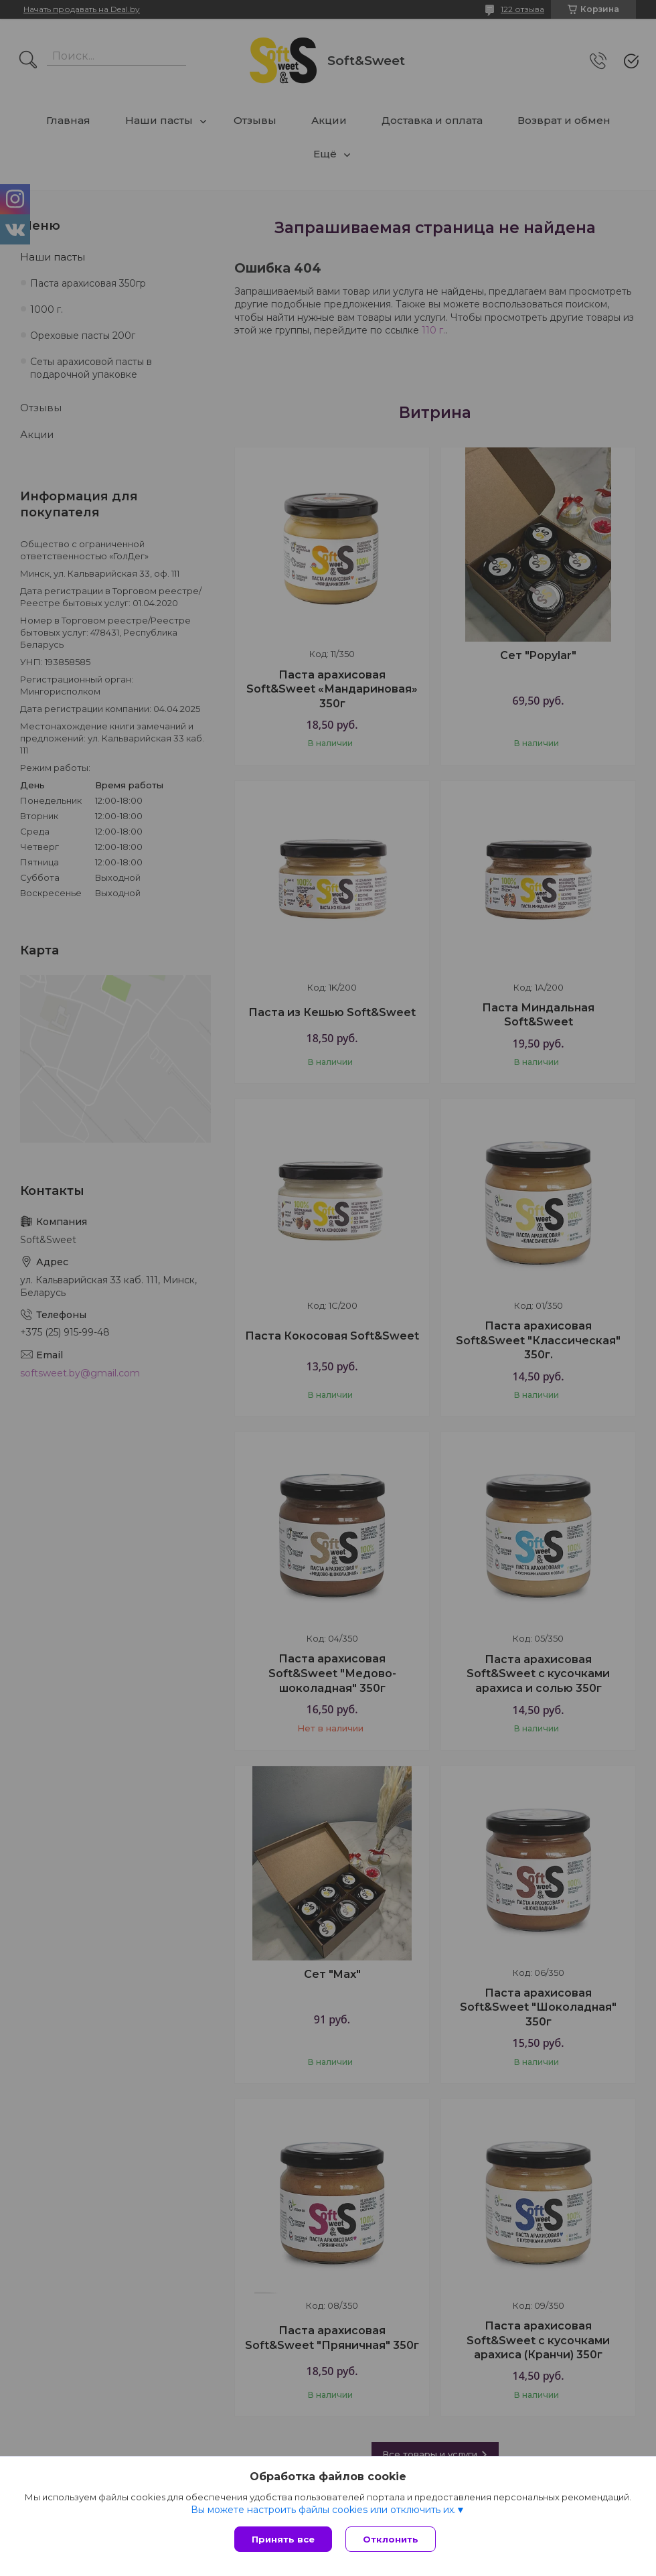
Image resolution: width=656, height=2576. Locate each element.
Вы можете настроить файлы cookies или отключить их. (323, 2510)
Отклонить (390, 2539)
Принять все (283, 2539)
